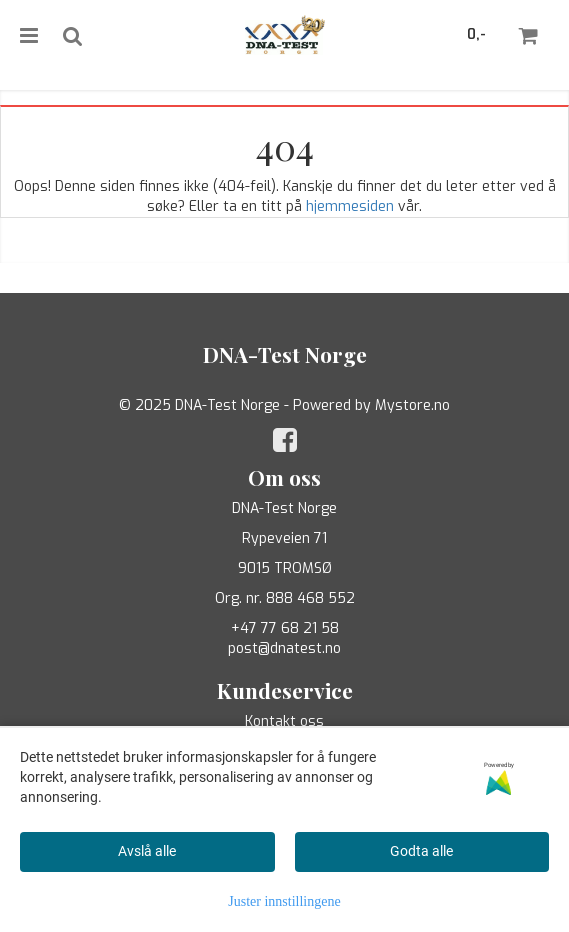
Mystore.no (412, 405)
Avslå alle (147, 851)
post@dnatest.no (284, 648)
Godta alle (421, 851)
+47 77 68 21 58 (285, 628)
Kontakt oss (284, 721)
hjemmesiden (350, 206)
